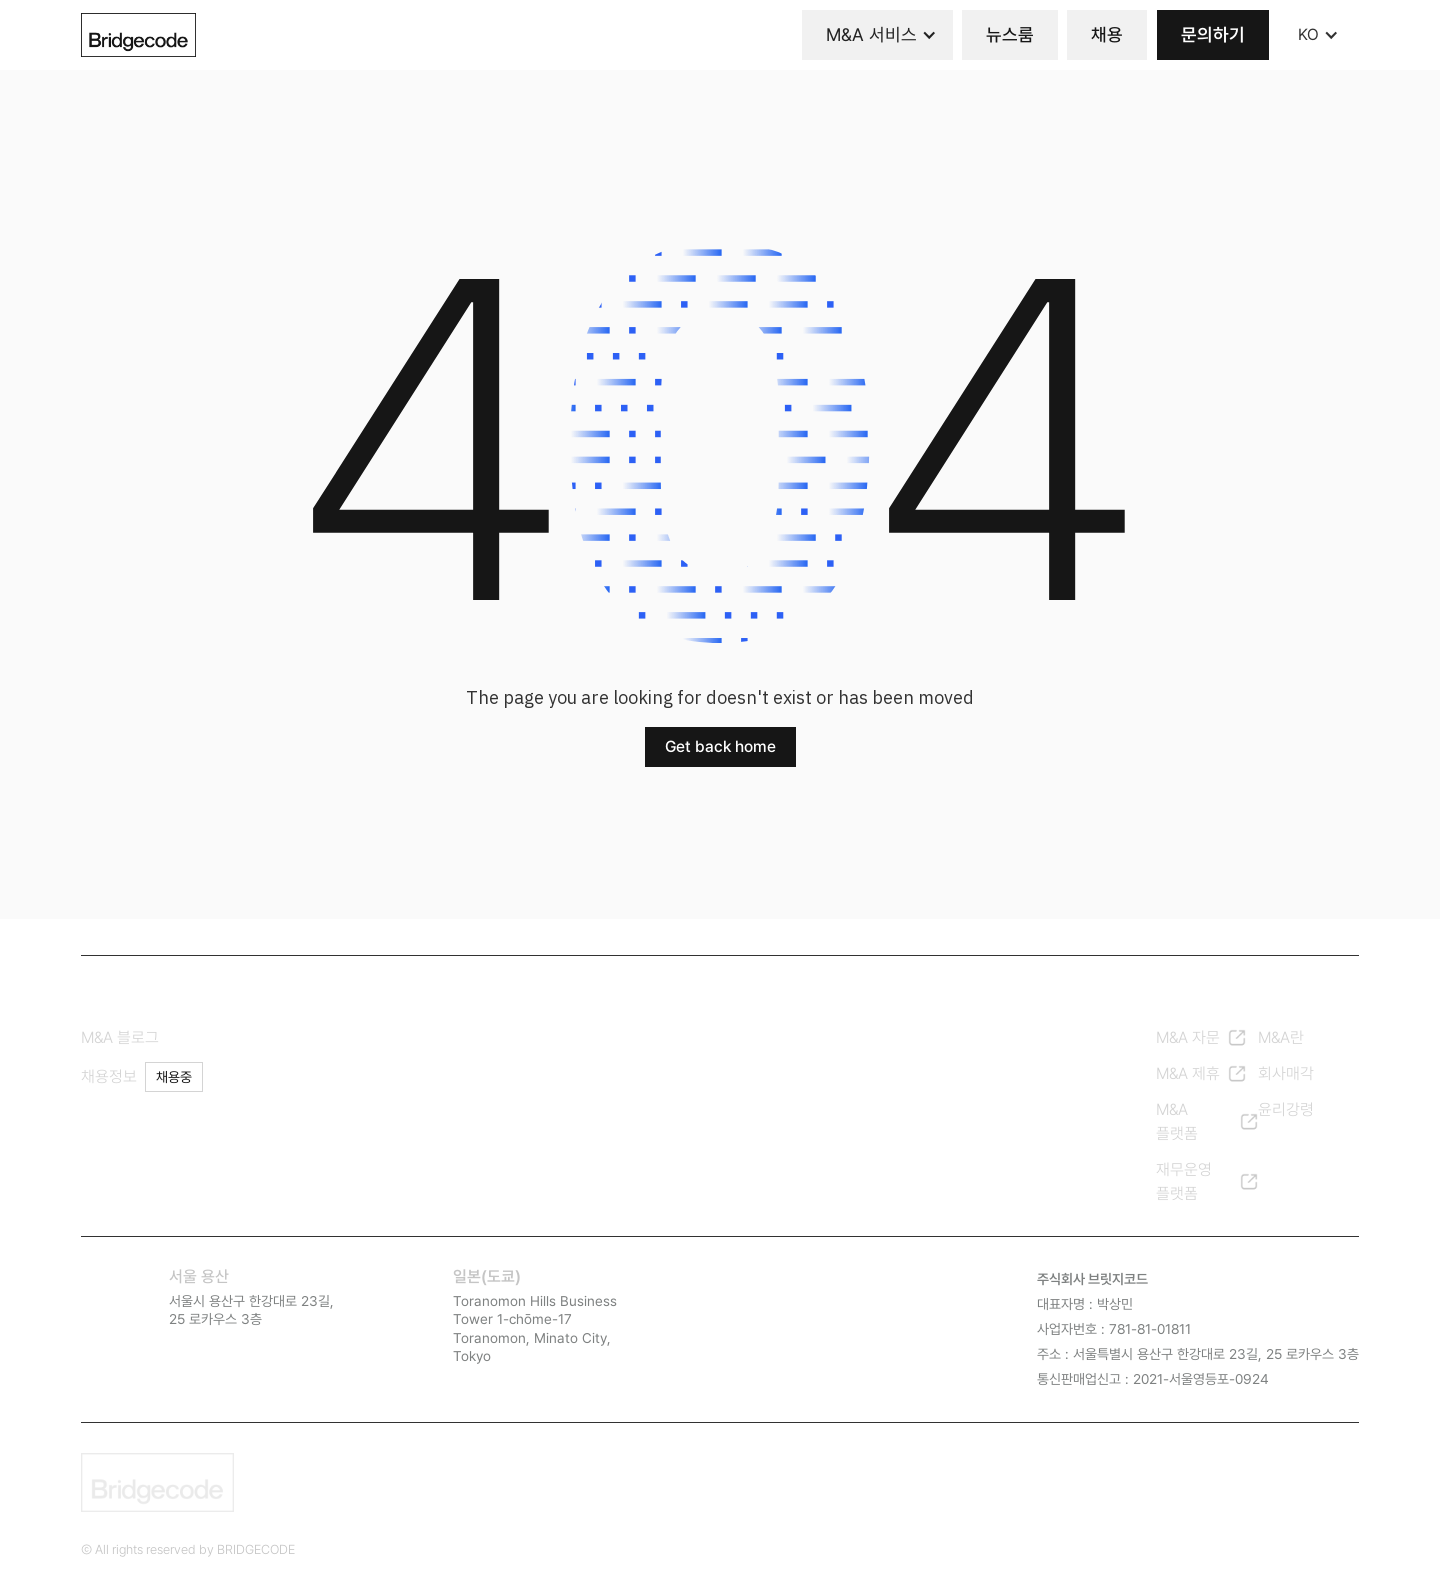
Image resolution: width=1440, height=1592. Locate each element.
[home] (138, 35)
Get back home (720, 746)
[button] (877, 35)
